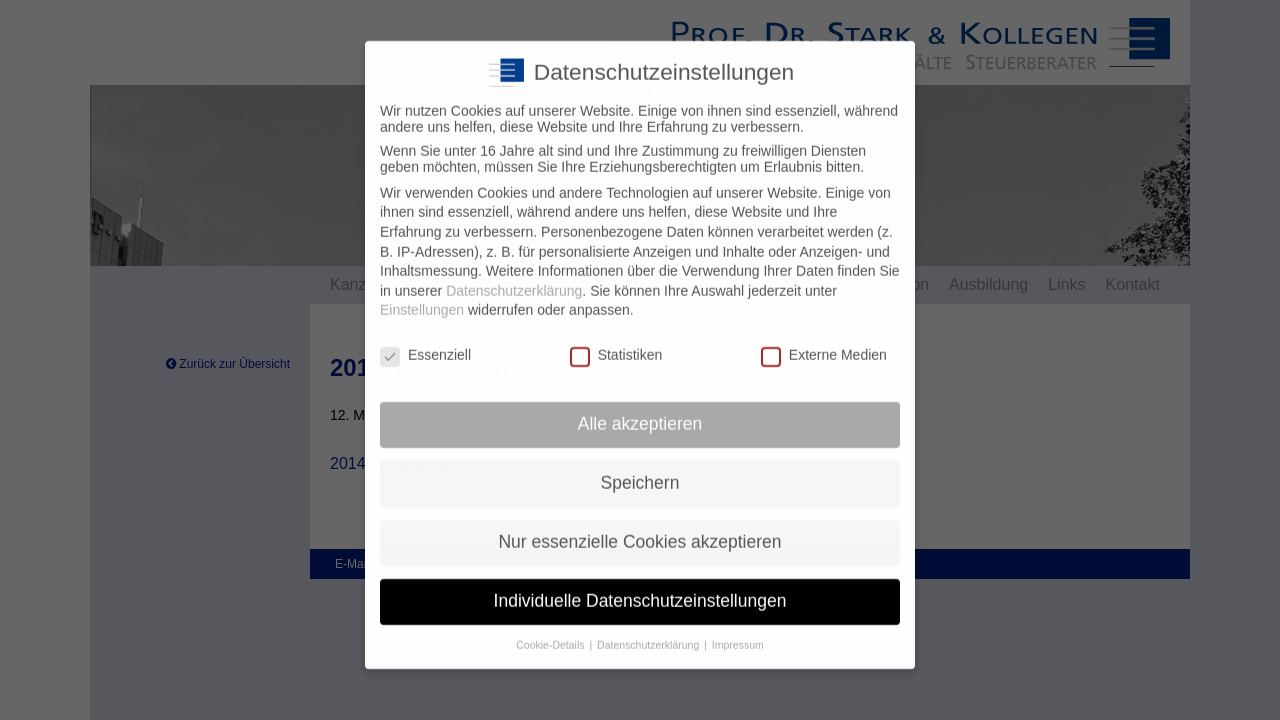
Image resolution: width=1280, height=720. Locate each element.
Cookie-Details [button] (551, 628)
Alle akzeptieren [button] (640, 407)
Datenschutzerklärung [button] (649, 628)
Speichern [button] (640, 466)
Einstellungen (422, 294)
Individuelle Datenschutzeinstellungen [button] (640, 584)
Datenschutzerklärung (514, 274)
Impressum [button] (738, 628)
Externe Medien (824, 339)
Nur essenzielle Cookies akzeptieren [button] (639, 525)
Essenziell (425, 339)
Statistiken (616, 339)
